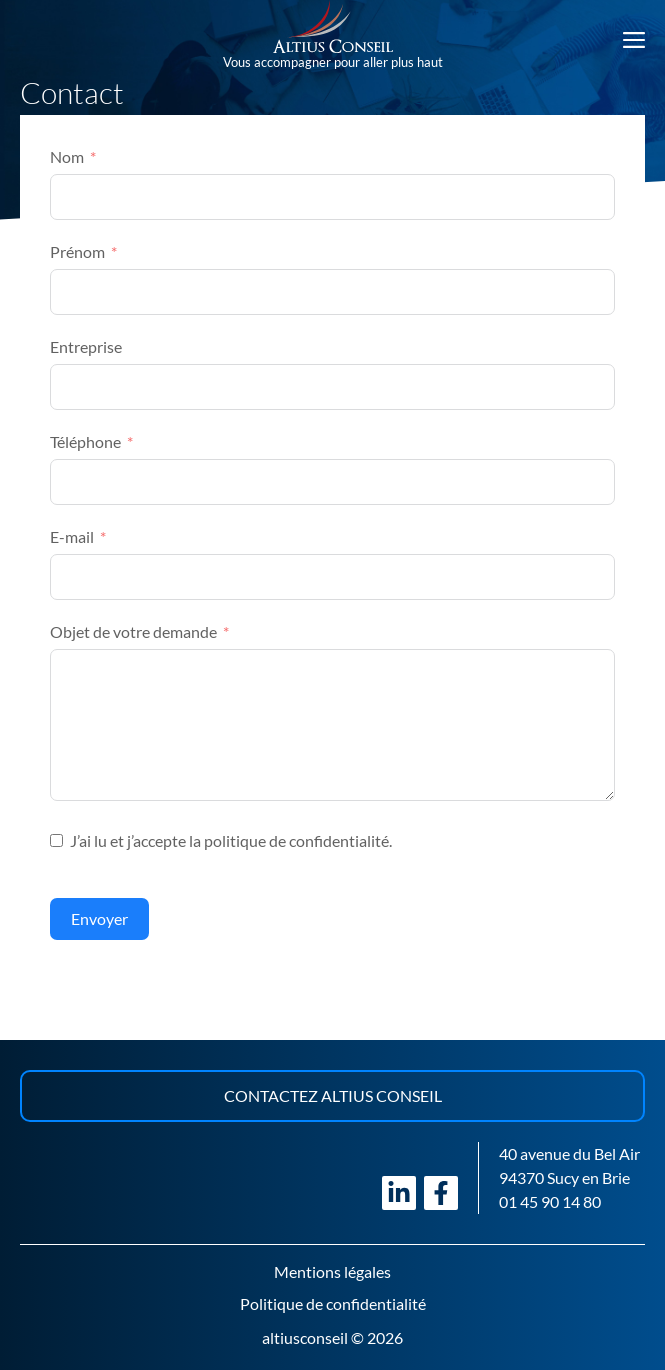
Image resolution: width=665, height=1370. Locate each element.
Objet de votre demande (133, 631)
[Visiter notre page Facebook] (441, 1193)
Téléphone (85, 441)
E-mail (72, 536)
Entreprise (86, 346)
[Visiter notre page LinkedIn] (399, 1193)
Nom (67, 156)
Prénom (77, 251)
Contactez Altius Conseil (333, 1095)
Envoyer (99, 918)
